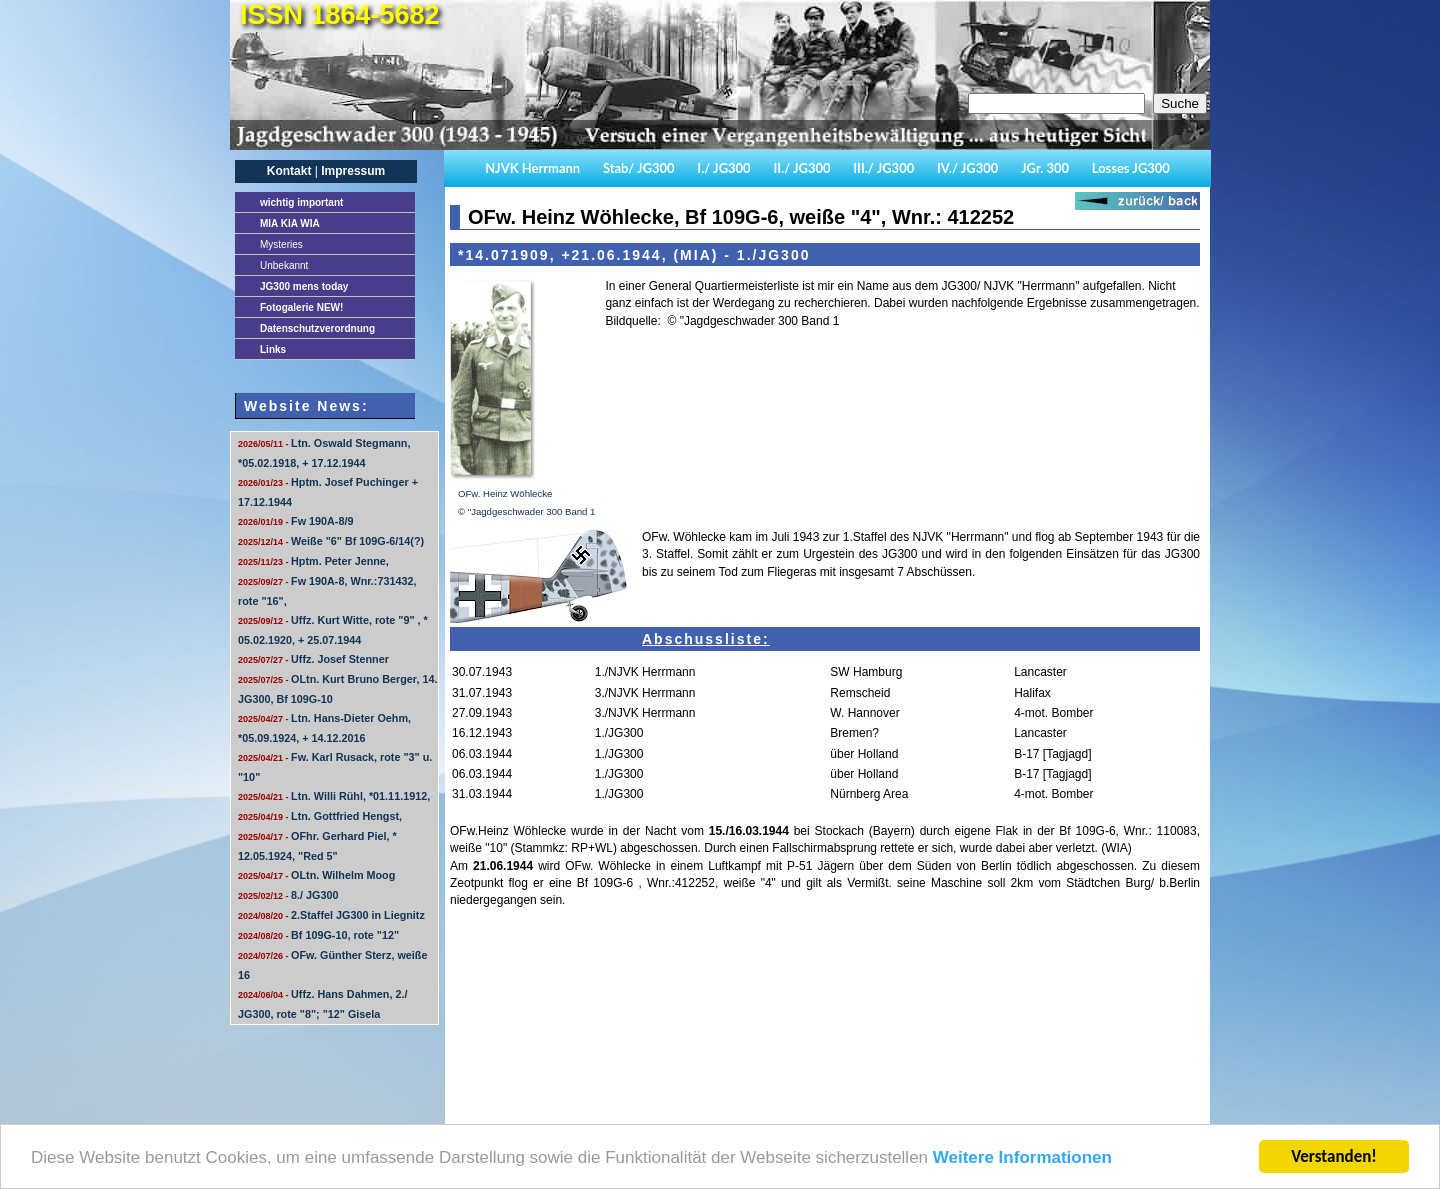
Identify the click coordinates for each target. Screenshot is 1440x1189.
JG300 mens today (304, 286)
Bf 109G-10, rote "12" (318, 935)
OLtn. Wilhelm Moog (316, 875)
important (301, 202)
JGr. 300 (1045, 168)
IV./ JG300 (967, 168)
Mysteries (281, 244)
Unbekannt (284, 265)
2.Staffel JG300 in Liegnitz (331, 915)
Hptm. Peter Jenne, (313, 561)
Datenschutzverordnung (317, 328)
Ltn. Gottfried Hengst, (320, 816)
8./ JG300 (288, 895)
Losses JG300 (1131, 168)
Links (273, 349)
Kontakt (289, 171)
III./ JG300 (883, 168)
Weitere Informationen (1022, 1158)
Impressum (353, 171)
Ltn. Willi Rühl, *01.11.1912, (334, 796)
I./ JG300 (723, 168)
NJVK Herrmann (532, 168)
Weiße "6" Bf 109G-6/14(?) (331, 541)
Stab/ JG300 (639, 168)
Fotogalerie (301, 307)
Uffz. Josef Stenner (313, 659)
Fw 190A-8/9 (295, 521)
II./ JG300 (801, 168)
